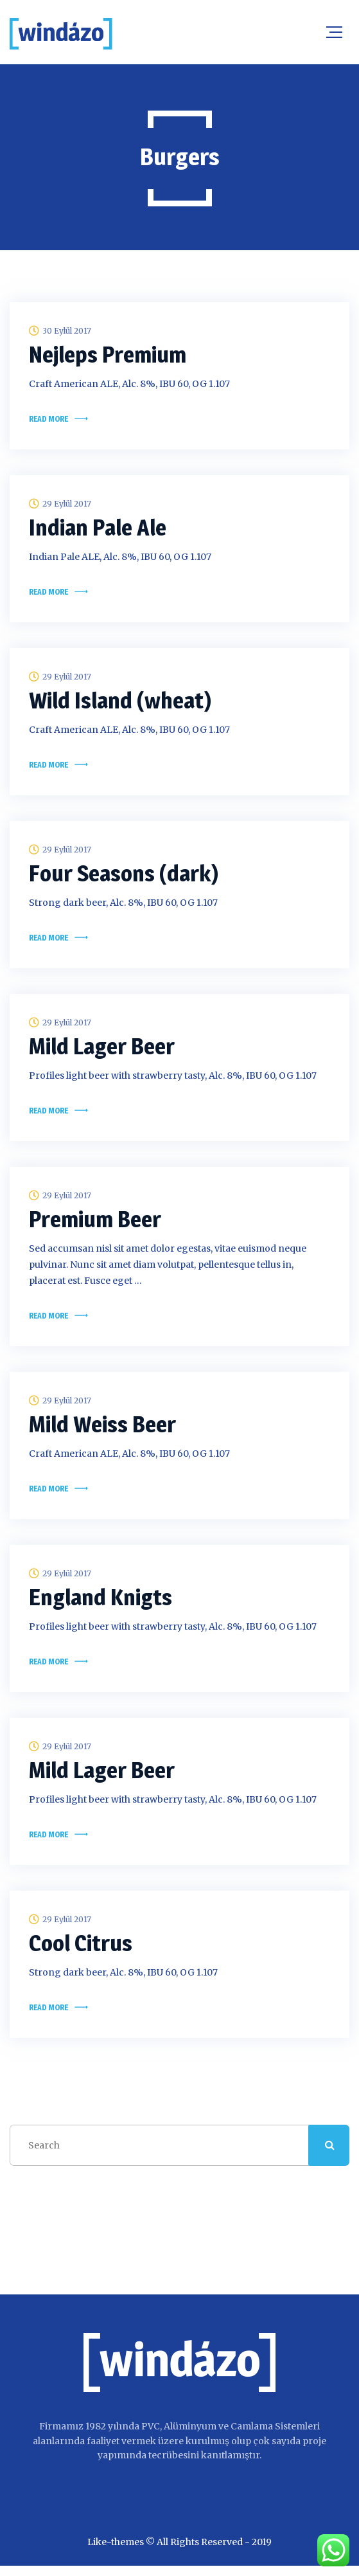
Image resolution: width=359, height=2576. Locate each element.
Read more (48, 420)
